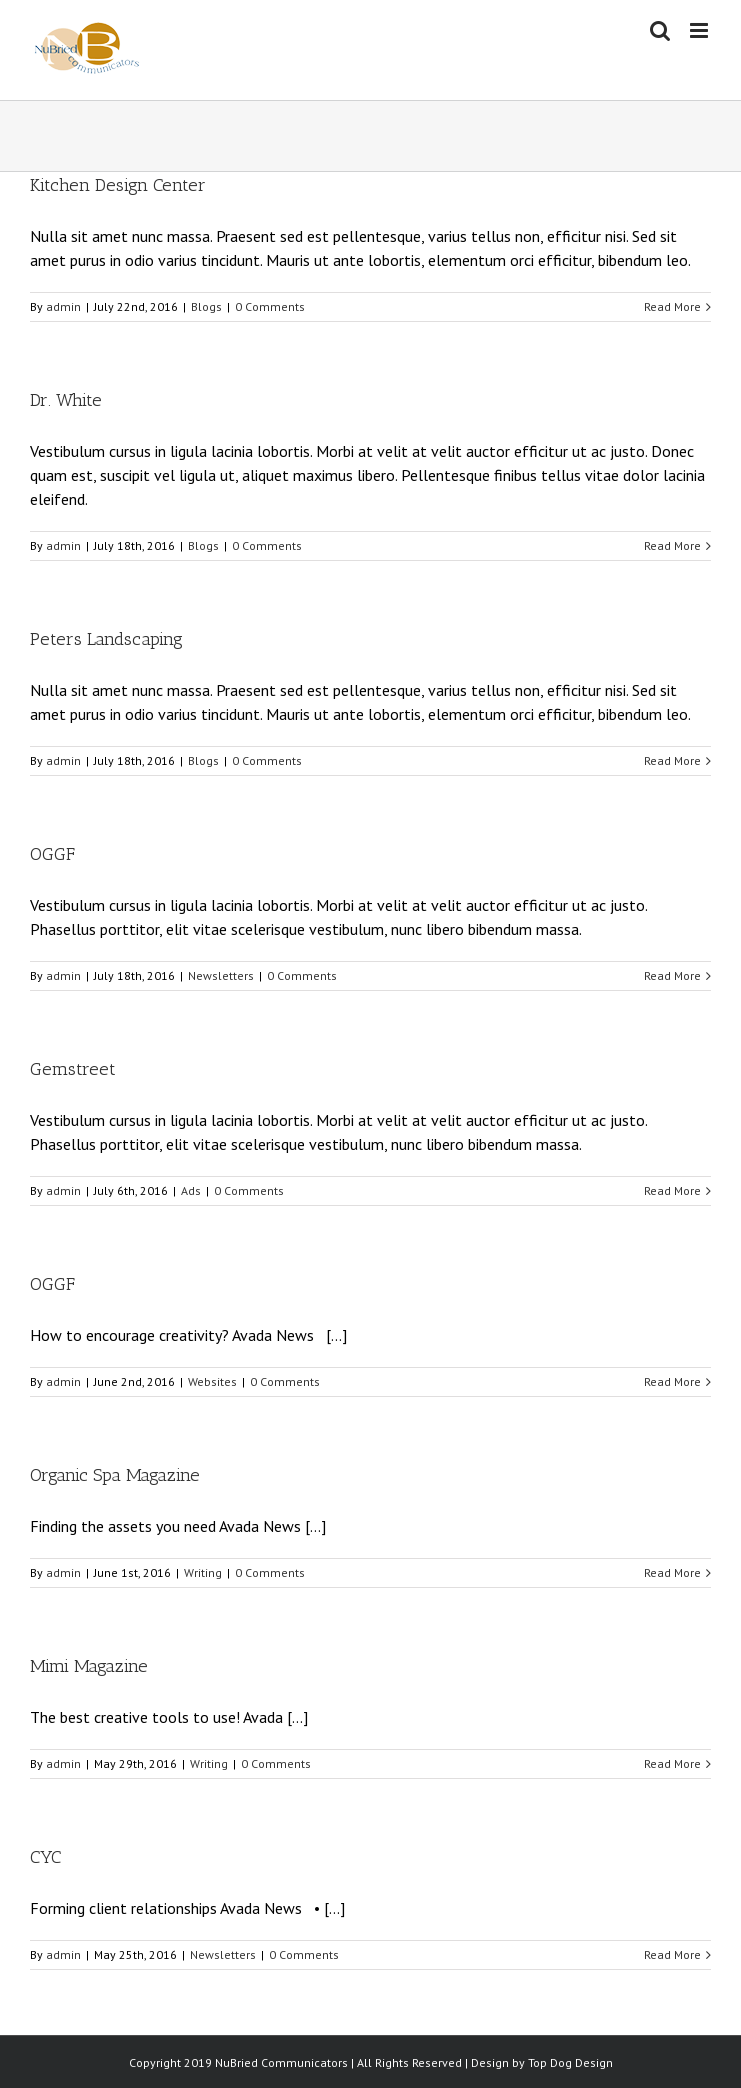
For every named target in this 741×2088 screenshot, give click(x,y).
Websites (212, 1381)
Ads (191, 1190)
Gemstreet (73, 1069)
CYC (45, 1857)
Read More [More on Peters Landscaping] (672, 760)
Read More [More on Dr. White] (672, 545)
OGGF (52, 854)
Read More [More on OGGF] (672, 975)
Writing (203, 1572)
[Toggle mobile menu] (700, 30)
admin (63, 306)
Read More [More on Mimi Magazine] (672, 1763)
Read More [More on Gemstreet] (672, 1190)
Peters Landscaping (106, 639)
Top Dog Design (570, 2062)
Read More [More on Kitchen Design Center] (672, 306)
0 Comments (270, 306)
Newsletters (221, 975)
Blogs (206, 306)
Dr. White (66, 400)
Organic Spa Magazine (115, 1475)
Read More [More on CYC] (672, 1954)
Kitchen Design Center (118, 185)
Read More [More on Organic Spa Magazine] (672, 1572)
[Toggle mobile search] (660, 30)
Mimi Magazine (89, 1666)
